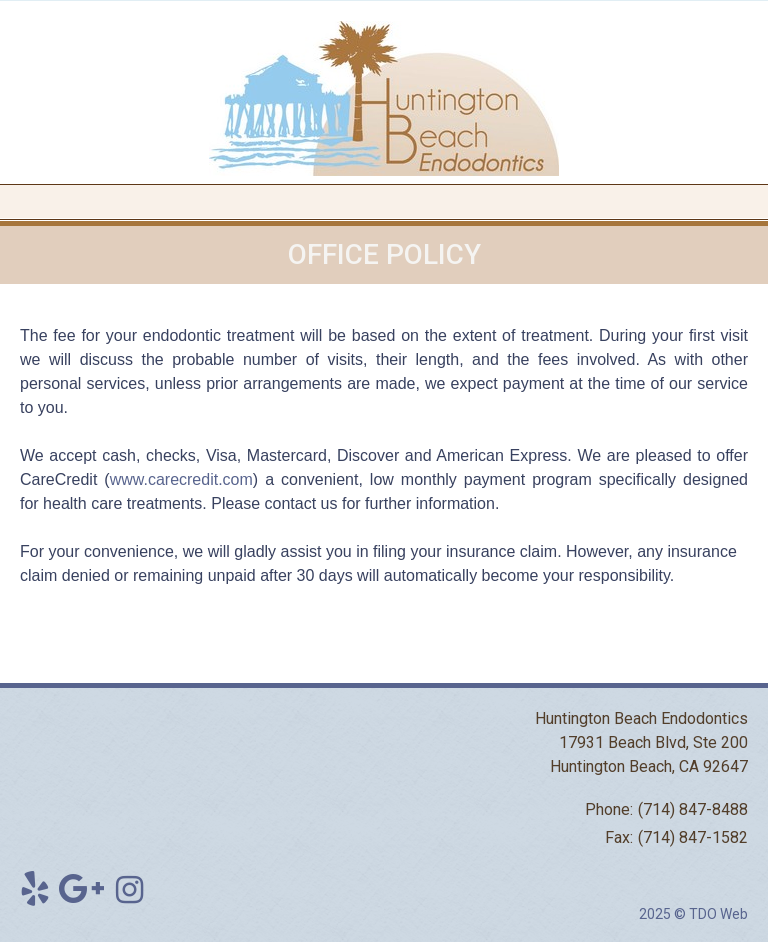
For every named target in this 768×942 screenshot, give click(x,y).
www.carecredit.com (181, 479)
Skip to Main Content (65, 8)
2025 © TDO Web (693, 914)
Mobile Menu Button (16, 202)
